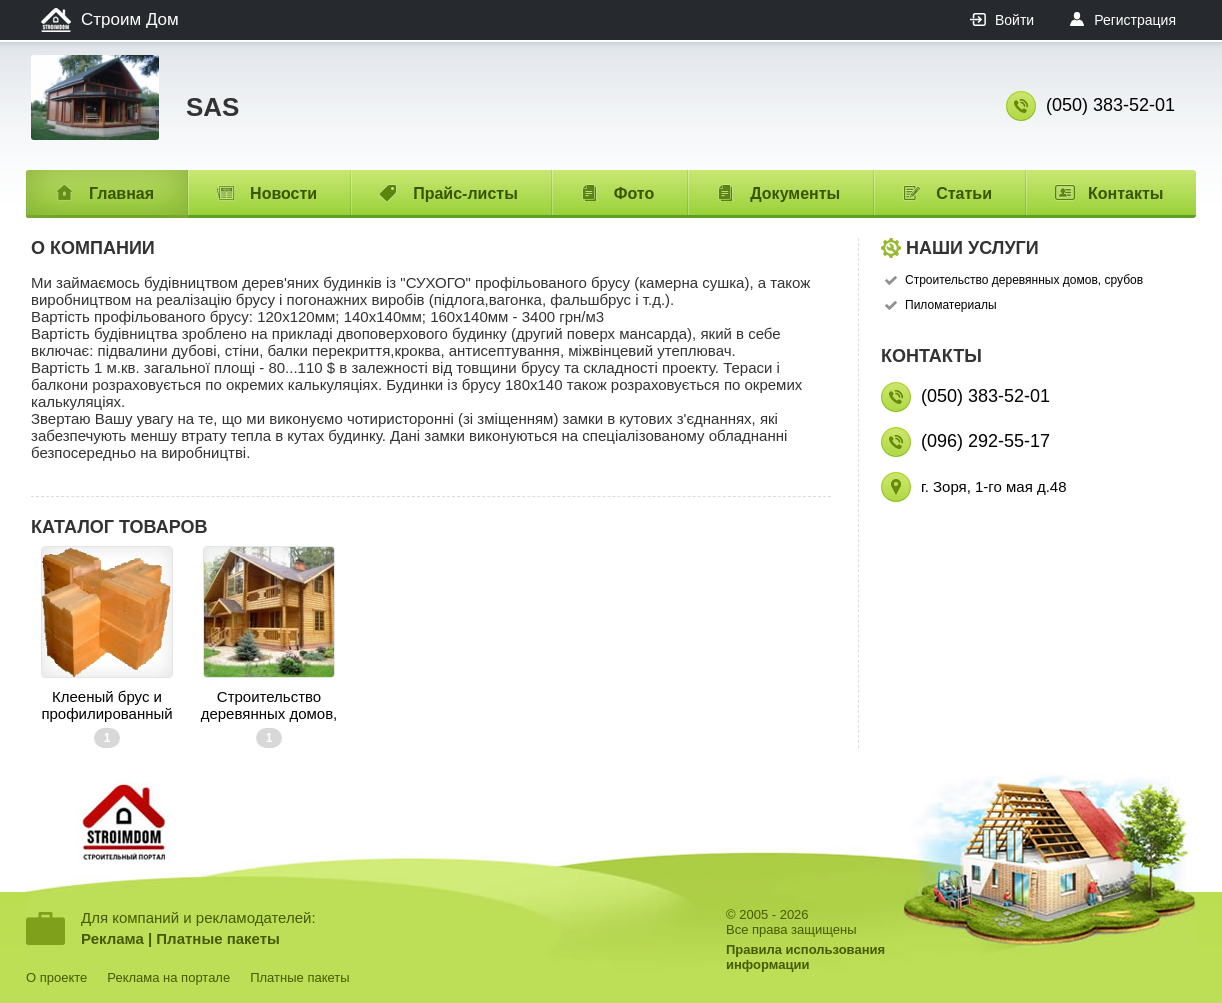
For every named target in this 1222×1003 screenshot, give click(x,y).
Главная (121, 193)
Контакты (1125, 193)
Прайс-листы (465, 193)
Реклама (112, 938)
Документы (795, 193)
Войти (1014, 20)
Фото (634, 193)
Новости (283, 193)
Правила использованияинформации (805, 957)
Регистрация (1135, 20)
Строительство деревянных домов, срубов (269, 705)
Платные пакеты (218, 938)
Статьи (964, 193)
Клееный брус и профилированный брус (106, 705)
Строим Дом (130, 19)
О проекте (56, 977)
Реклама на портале (168, 977)
